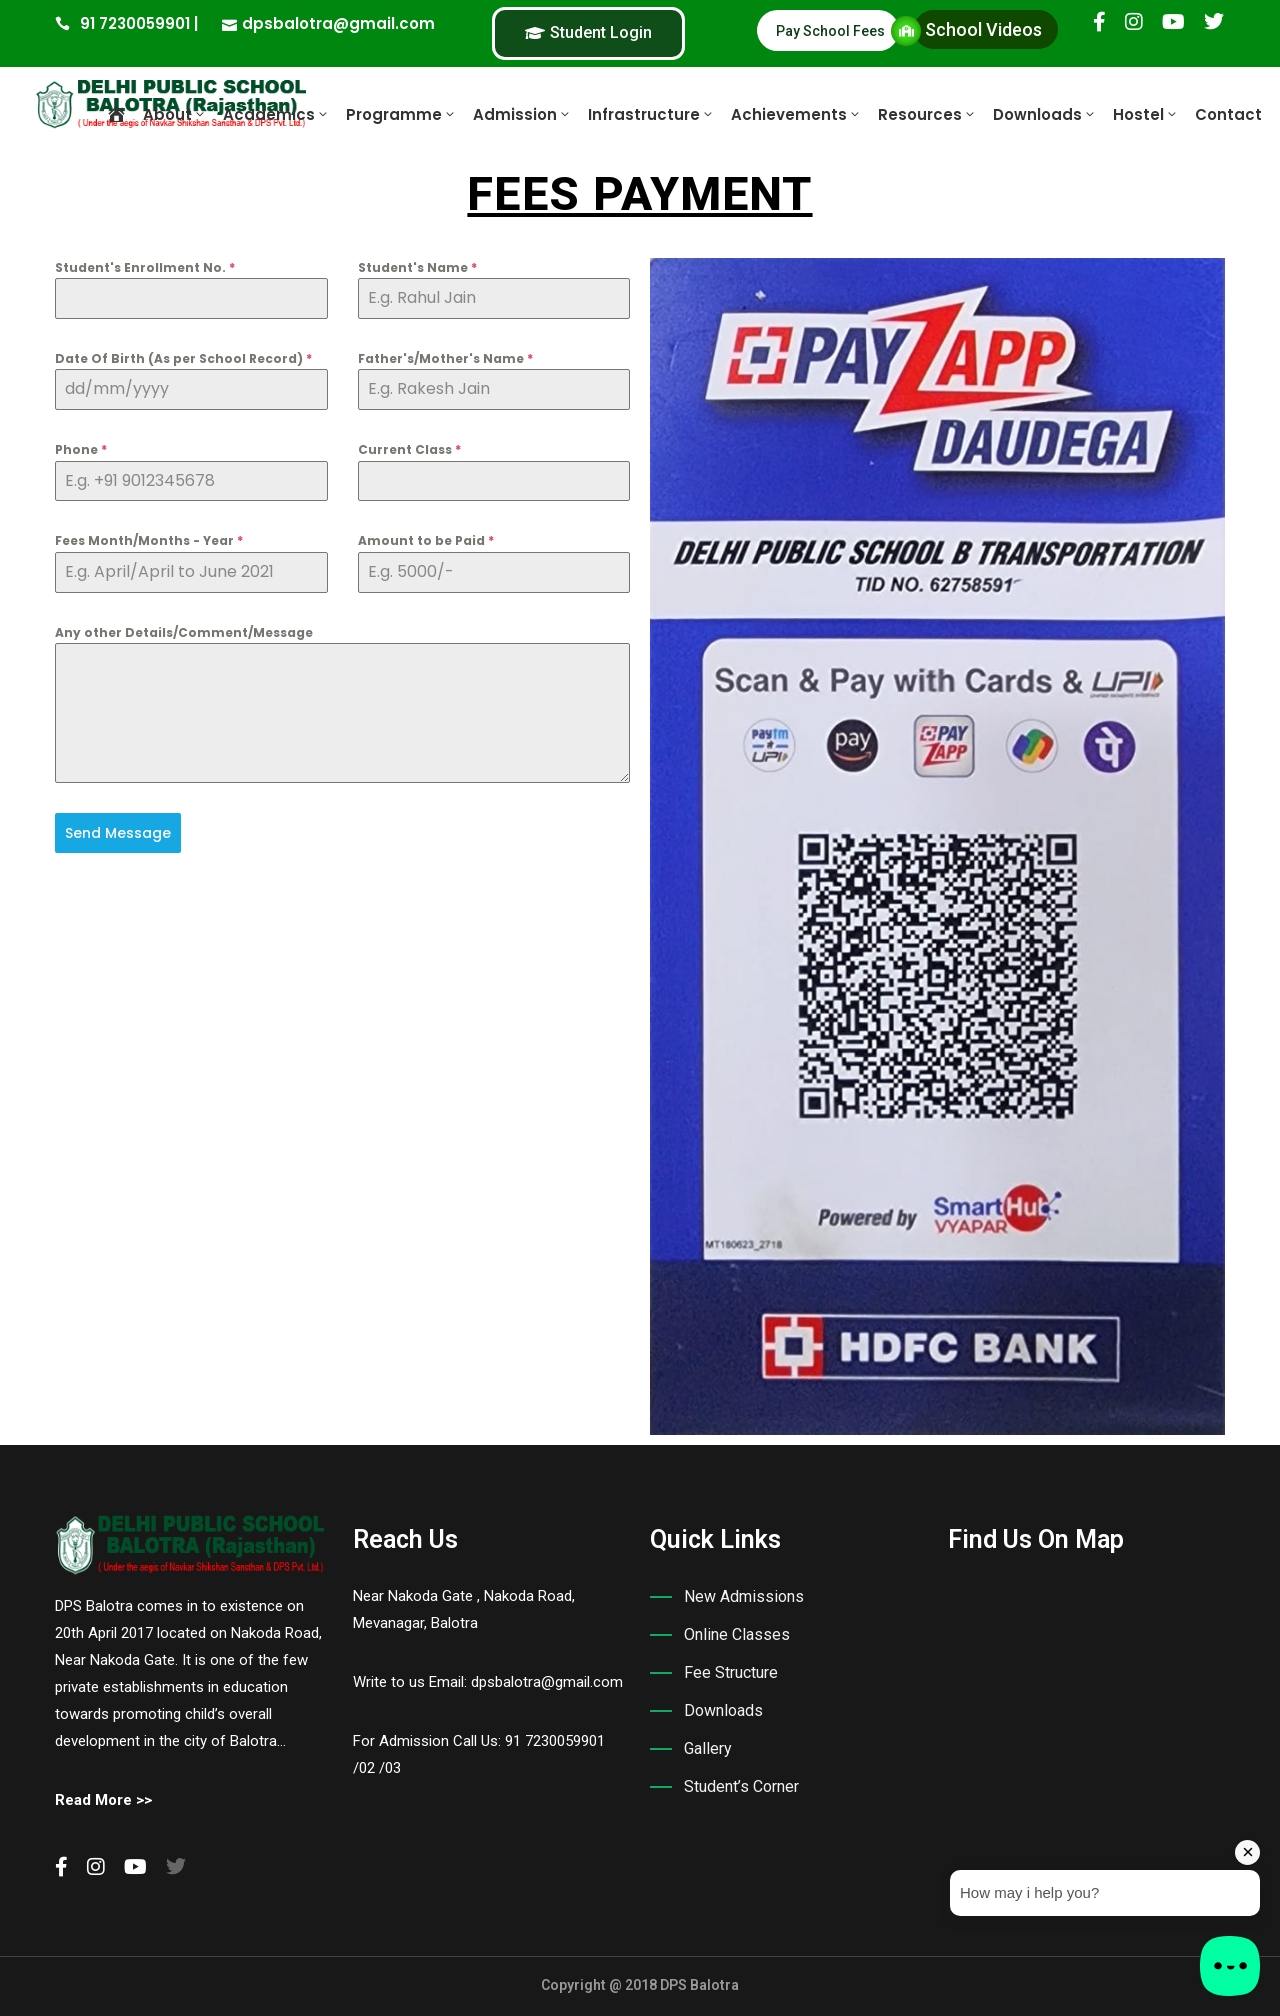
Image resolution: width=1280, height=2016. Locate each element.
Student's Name (417, 267)
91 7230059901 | (139, 23)
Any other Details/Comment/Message (184, 632)
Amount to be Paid (426, 540)
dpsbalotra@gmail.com (338, 23)
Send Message (118, 833)
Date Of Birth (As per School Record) (183, 358)
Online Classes (737, 1634)
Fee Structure (731, 1672)
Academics (276, 114)
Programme (401, 114)
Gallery (708, 1748)
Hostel (1146, 114)
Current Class (409, 449)
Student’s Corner (741, 1786)
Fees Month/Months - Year (149, 540)
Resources (927, 114)
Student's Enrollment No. (145, 267)
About (175, 114)
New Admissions (744, 1596)
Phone (81, 449)
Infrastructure (651, 114)
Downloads (1045, 114)
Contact (1228, 114)
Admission (522, 114)
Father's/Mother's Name (445, 358)
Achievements (796, 114)
